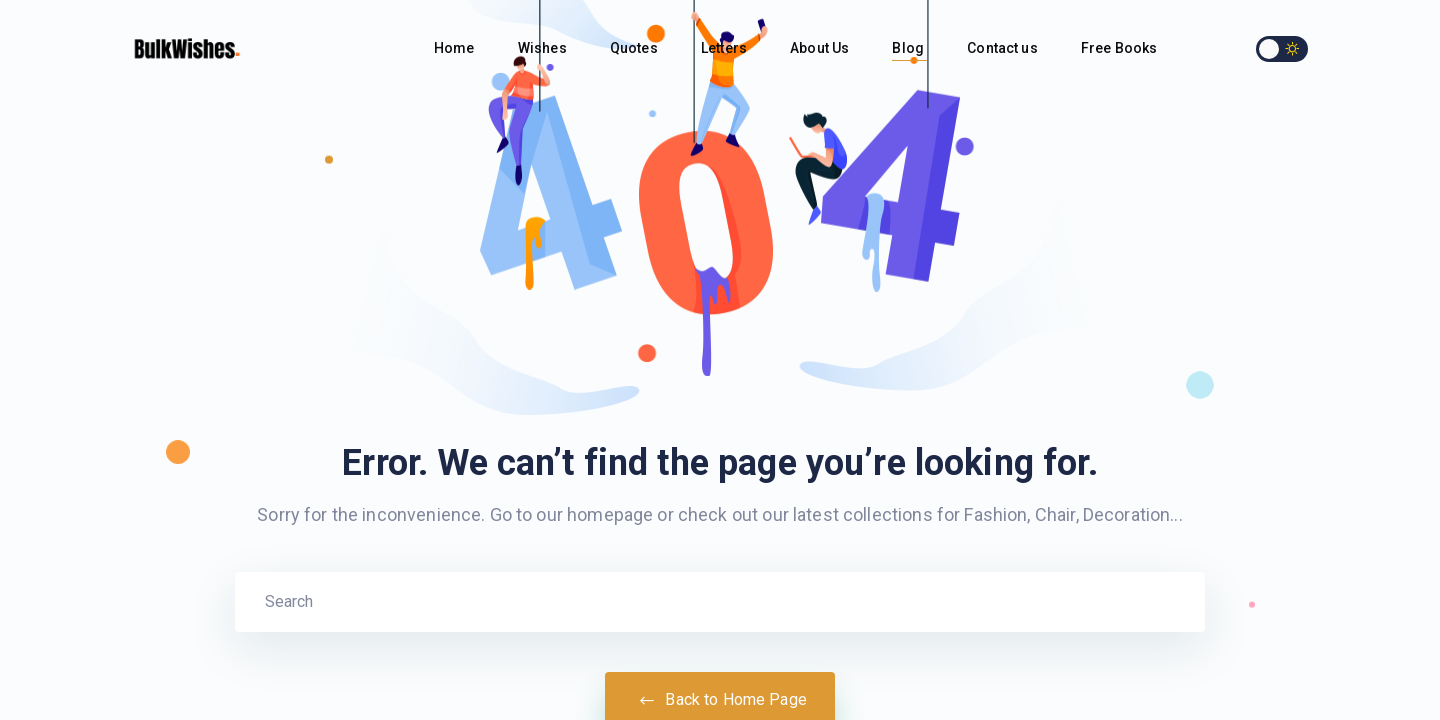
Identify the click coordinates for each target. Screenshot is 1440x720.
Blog (909, 48)
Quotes (635, 48)
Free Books (1121, 48)
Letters (725, 48)
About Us (821, 48)
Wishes (544, 48)
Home (456, 48)
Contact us (1004, 48)
